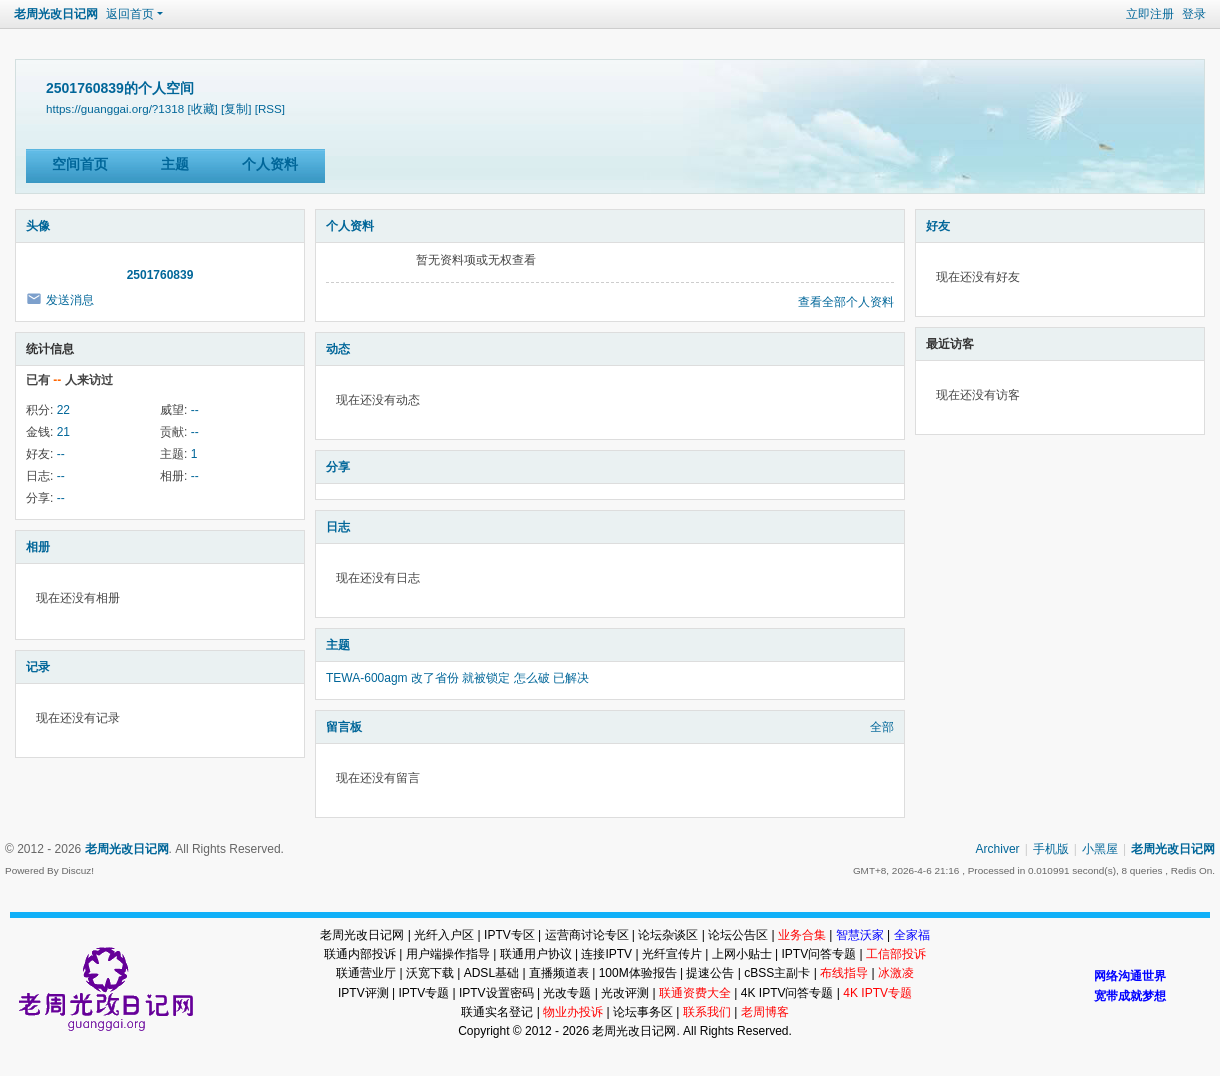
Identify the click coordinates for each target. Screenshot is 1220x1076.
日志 (338, 527)
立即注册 (1150, 14)
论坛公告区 (738, 935)
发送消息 (70, 300)
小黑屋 (1100, 849)
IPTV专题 (423, 993)
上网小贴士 (742, 954)
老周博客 (765, 1012)
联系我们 (707, 1012)
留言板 (344, 727)
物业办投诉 (573, 1012)
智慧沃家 (860, 935)
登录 (1194, 14)
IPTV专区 (509, 935)
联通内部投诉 (360, 954)
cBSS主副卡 (777, 973)
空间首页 (80, 164)
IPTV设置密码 (496, 993)
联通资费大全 (695, 993)
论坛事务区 (643, 1012)
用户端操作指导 (448, 954)
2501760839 (160, 275)
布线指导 (844, 973)
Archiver (998, 849)
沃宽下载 (430, 973)
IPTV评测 (363, 993)
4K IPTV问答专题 (787, 993)
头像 (38, 226)
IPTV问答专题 (818, 954)
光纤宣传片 (672, 954)
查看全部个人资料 (846, 302)
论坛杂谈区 (668, 935)
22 (63, 410)
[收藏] (202, 108)
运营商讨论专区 (587, 935)
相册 (38, 547)
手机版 (1051, 849)
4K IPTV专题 (877, 993)
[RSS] (270, 108)
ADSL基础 (491, 973)
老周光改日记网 (56, 14)
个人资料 (270, 164)
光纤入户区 (444, 935)
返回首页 (130, 14)
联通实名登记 (497, 1012)
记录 (38, 667)
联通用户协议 (536, 954)
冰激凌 (896, 973)
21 (63, 432)
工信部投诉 (896, 954)
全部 (882, 727)
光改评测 (625, 993)
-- (195, 410)
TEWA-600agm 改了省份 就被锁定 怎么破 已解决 (457, 678)
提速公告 (710, 973)
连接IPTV (606, 954)
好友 (938, 226)
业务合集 (802, 935)
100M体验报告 (638, 973)
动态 (338, 349)
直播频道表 (559, 973)
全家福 (912, 935)
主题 (175, 164)
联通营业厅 (366, 973)
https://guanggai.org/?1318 (115, 108)
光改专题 (567, 993)
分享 (338, 467)
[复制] (236, 108)
